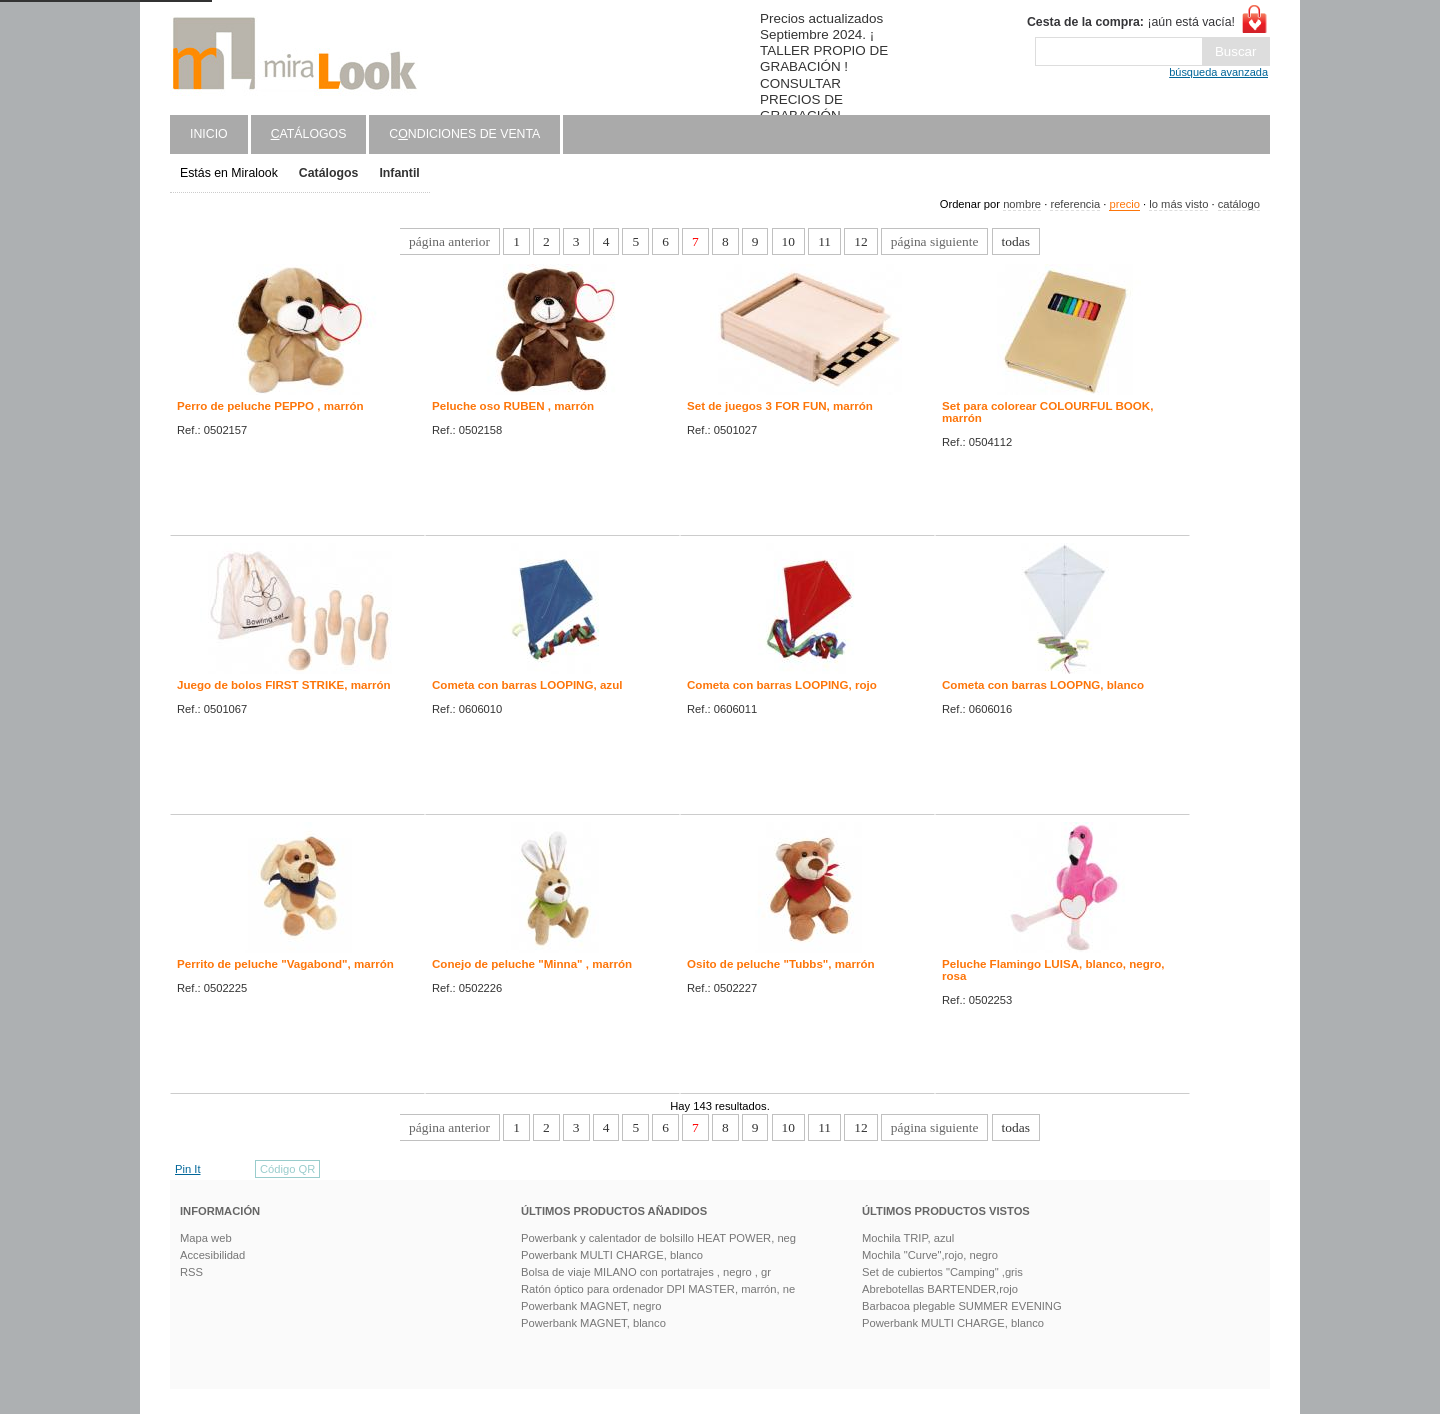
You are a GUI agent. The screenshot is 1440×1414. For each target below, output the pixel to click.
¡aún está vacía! (1131, 22)
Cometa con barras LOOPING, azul (527, 685)
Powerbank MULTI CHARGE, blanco (612, 1255)
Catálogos (329, 173)
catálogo (1239, 204)
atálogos (309, 134)
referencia (1075, 204)
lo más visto (1178, 204)
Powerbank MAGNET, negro (591, 1306)
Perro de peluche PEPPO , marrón (270, 406)
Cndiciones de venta (464, 134)
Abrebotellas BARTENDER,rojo (940, 1289)
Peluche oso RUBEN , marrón (513, 406)
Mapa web (206, 1238)
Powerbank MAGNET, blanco (593, 1323)
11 (824, 241)
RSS (191, 1272)
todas (1016, 241)
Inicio (209, 134)
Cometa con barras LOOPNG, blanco (1043, 685)
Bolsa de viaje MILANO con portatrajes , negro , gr (646, 1272)
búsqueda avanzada (1218, 72)
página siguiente (935, 241)
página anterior (449, 241)
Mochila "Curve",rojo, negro (930, 1255)
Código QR (287, 1169)
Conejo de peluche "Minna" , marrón (532, 964)
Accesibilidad (212, 1255)
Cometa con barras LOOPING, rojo (782, 685)
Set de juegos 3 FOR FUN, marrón (780, 406)
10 (788, 241)
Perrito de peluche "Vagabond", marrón (285, 964)
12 (860, 241)
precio (1124, 204)
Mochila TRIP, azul (908, 1238)
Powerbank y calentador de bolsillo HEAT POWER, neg (658, 1238)
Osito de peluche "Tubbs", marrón (781, 964)
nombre (1022, 204)
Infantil (399, 173)
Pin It (188, 1169)
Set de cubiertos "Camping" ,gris (942, 1272)
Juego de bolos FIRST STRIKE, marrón (284, 685)
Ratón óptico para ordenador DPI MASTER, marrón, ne (658, 1289)
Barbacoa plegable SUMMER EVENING (962, 1306)
